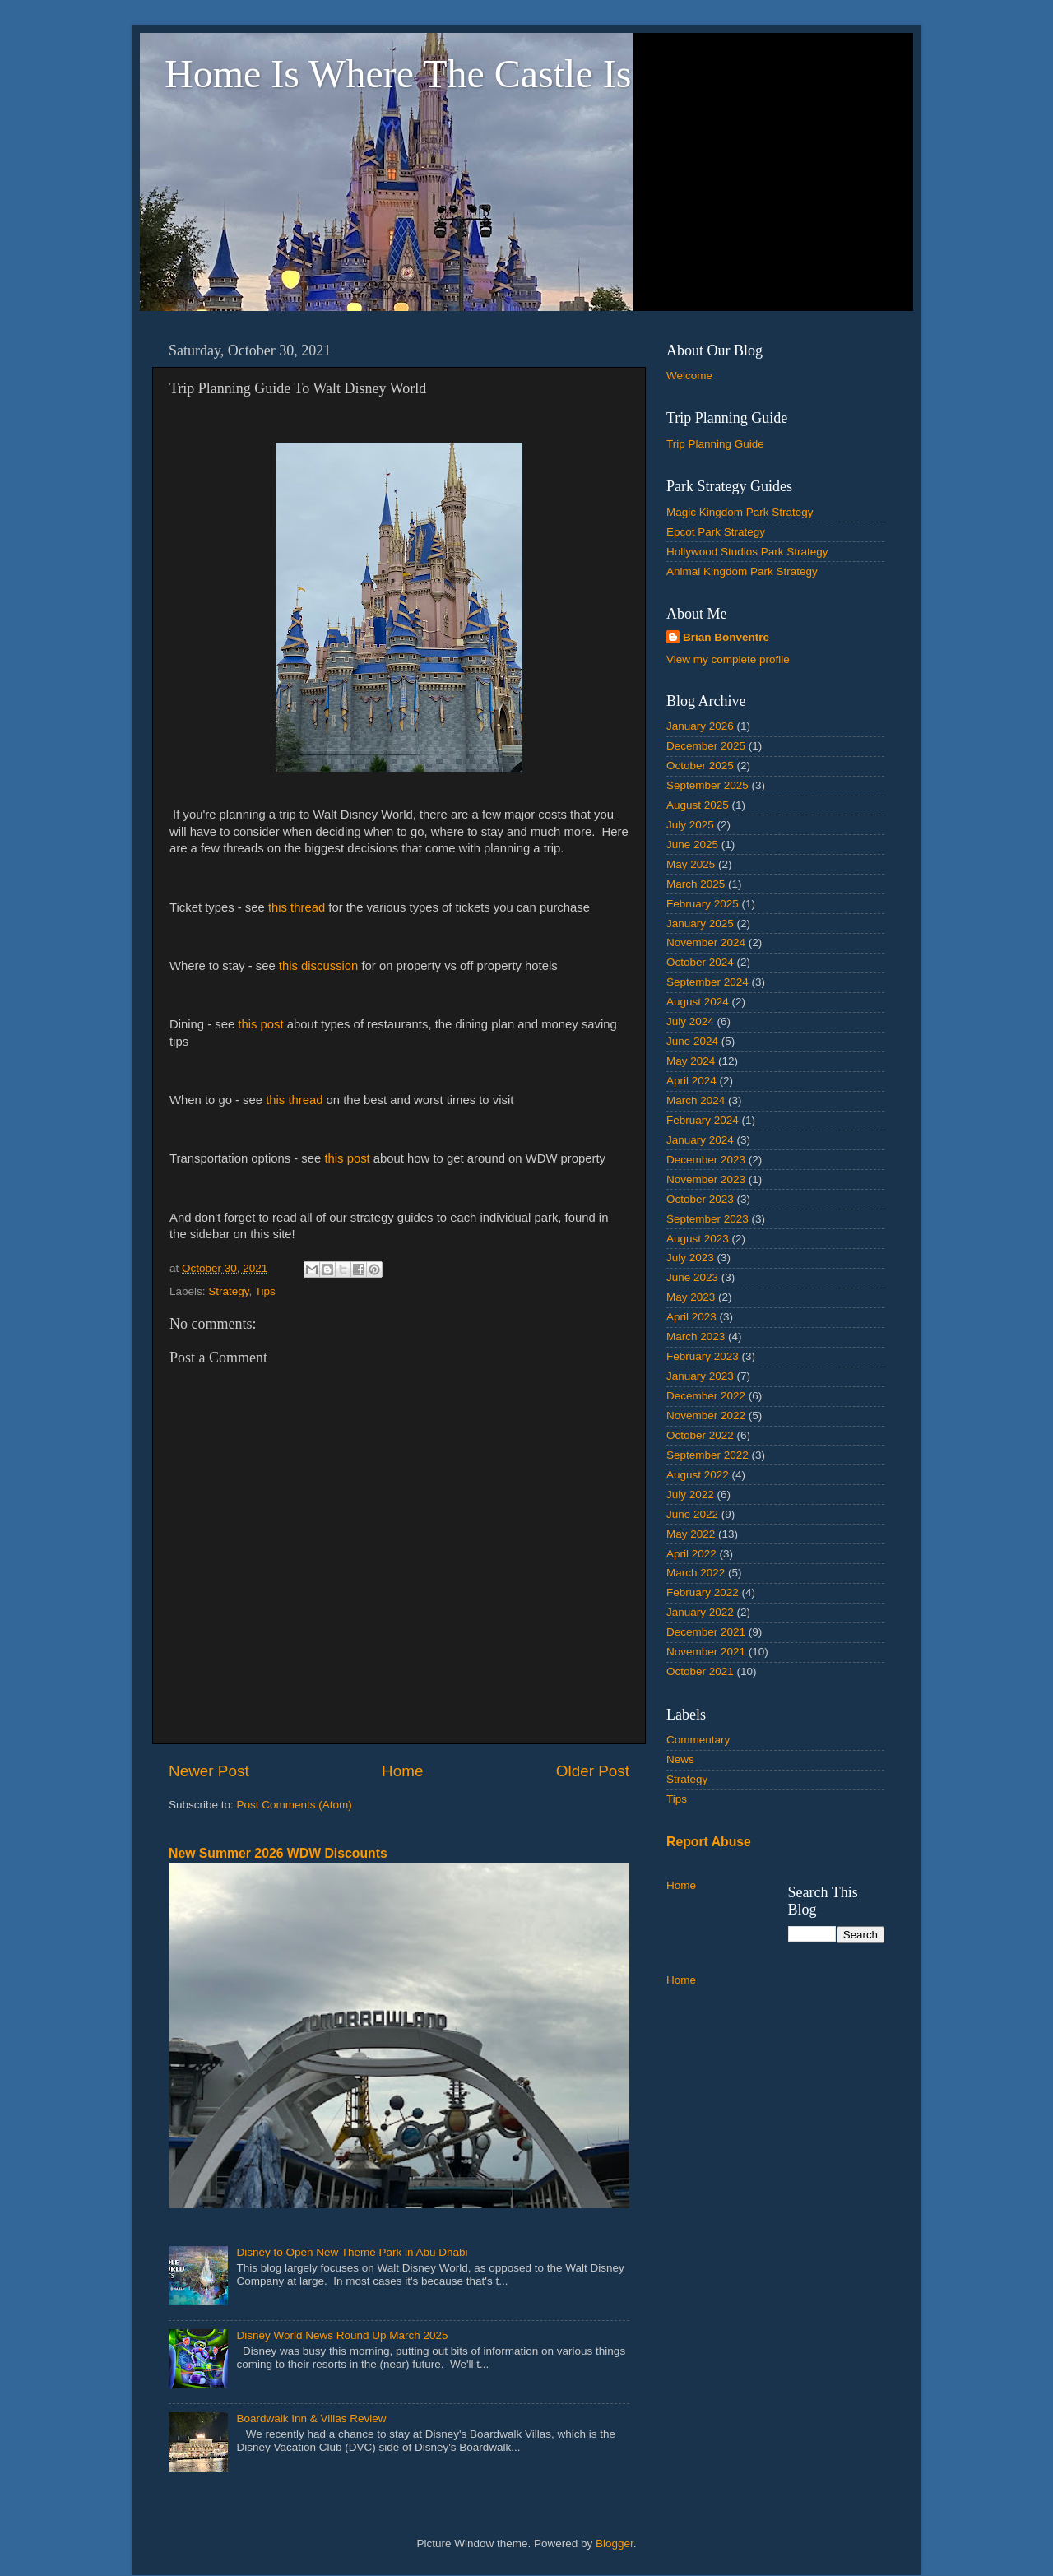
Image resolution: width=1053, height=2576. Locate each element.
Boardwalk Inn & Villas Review (311, 2418)
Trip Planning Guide (715, 444)
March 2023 (695, 1336)
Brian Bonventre (726, 637)
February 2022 (702, 1592)
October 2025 (700, 765)
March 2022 (695, 1572)
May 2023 (690, 1297)
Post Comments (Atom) (294, 1805)
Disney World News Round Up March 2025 (342, 2335)
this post (260, 1024)
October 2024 (700, 962)
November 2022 (705, 1415)
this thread (296, 907)
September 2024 (707, 982)
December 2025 (705, 746)
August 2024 (697, 1002)
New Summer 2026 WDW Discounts (278, 1853)
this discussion (319, 965)
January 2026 (700, 726)
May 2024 (690, 1061)
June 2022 (692, 1514)
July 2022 (690, 1494)
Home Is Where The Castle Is (398, 73)
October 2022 (700, 1435)
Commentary (698, 1740)
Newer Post (209, 1771)
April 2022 (691, 1554)
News (680, 1759)
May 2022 (690, 1534)
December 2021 (705, 1632)
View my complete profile (728, 659)
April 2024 (691, 1080)
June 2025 (692, 844)
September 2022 (707, 1455)
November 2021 (705, 1651)
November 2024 (705, 942)
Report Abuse (708, 1842)
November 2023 (705, 1179)
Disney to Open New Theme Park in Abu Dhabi (351, 2252)
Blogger (614, 2543)
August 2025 (697, 805)
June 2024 (692, 1041)
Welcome (689, 375)
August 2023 (697, 1238)
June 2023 (692, 1277)
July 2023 (690, 1257)
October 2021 (700, 1671)
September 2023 (707, 1219)
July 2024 (690, 1021)
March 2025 (695, 884)
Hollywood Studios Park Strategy (747, 551)
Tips (265, 1291)
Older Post (592, 1771)
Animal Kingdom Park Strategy (742, 571)
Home (402, 1771)
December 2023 (705, 1159)
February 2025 (702, 904)
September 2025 (707, 785)
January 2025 (700, 923)
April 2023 (691, 1317)
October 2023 (700, 1199)
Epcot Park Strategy (715, 532)
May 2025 (690, 864)
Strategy (228, 1291)
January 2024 (700, 1140)
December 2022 (705, 1396)
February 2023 (702, 1356)
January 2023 (700, 1376)
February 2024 (702, 1120)
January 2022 (700, 1612)
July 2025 (690, 825)
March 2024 (695, 1100)
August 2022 (697, 1475)
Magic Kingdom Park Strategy (740, 512)
